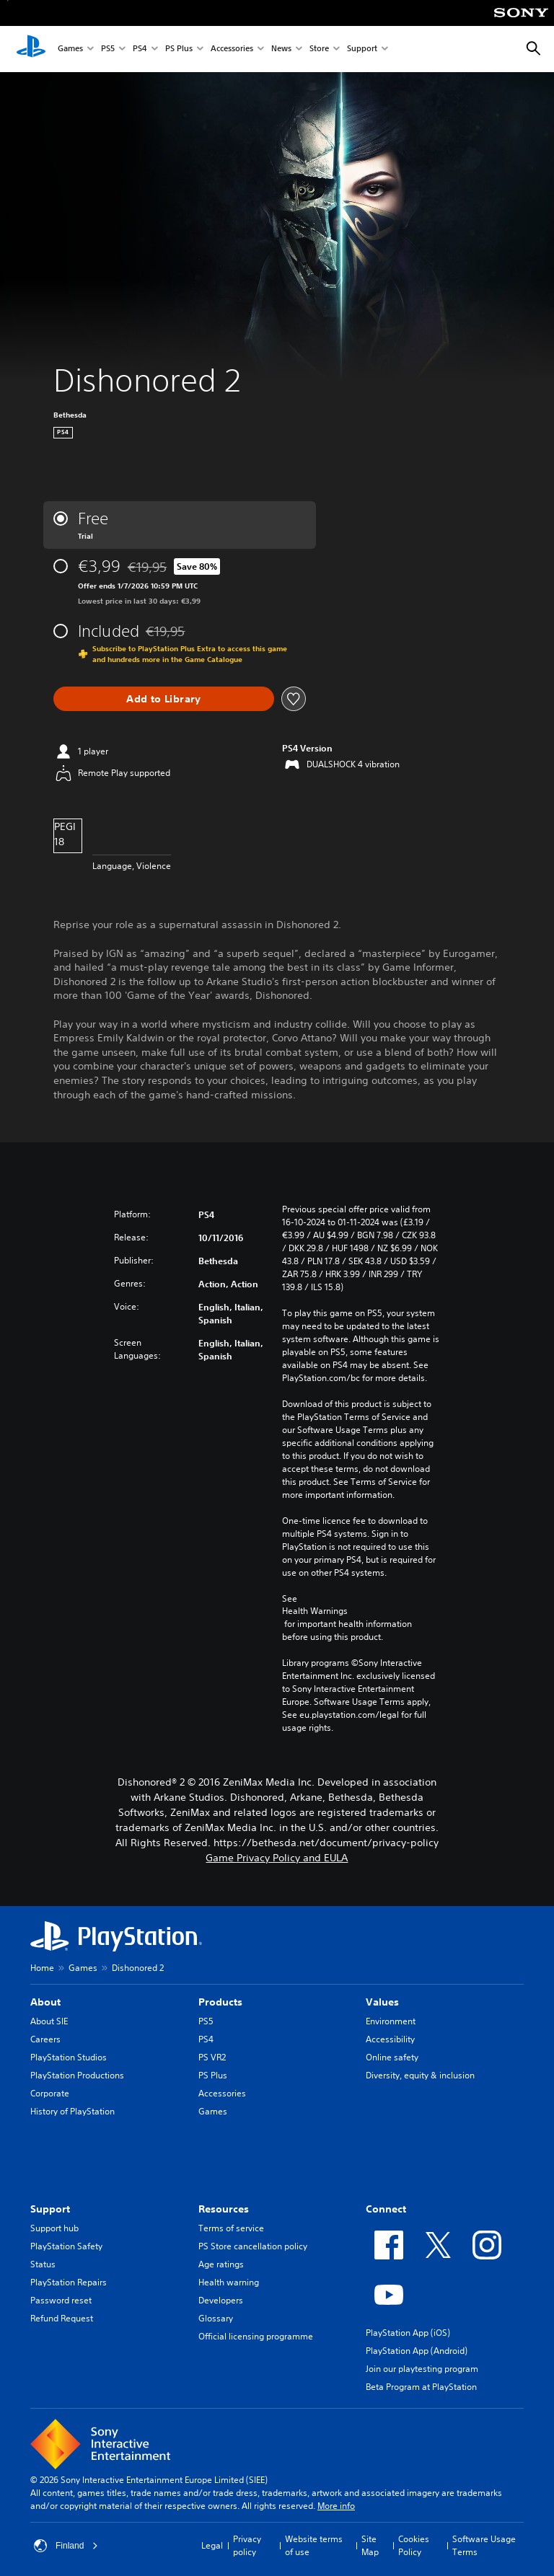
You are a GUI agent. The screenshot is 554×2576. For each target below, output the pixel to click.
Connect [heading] (386, 2208)
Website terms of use (314, 2545)
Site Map (370, 2545)
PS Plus (179, 49)
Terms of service (231, 2228)
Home (42, 1968)
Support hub (54, 2228)
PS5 (108, 49)
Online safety (392, 2057)
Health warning (228, 2282)
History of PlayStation (72, 2111)
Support (362, 49)
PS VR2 (212, 2057)
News (281, 49)
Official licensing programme (255, 2336)
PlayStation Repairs (68, 2282)
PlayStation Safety (66, 2246)
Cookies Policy (413, 2545)
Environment (391, 2021)
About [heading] (45, 2001)
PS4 (140, 49)
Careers (45, 2039)
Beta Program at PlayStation (421, 2387)
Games (70, 49)
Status (43, 2264)
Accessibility (390, 2039)
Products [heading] (220, 2001)
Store (319, 49)
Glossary (215, 2318)
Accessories (232, 49)
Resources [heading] (223, 2208)
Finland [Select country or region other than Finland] (66, 2546)
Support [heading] (50, 2208)
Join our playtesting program (422, 2369)
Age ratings (221, 2264)
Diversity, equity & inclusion (420, 2075)
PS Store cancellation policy (252, 2246)
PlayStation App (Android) (416, 2351)
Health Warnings (315, 1611)
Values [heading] (382, 2001)
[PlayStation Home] (31, 49)
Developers (220, 2300)
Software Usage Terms (484, 2545)
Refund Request (61, 2318)
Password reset (61, 2300)
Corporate (49, 2093)
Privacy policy (247, 2545)
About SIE (49, 2021)
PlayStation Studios (68, 2057)
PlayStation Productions (77, 2075)
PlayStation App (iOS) (408, 2332)
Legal (212, 2545)
